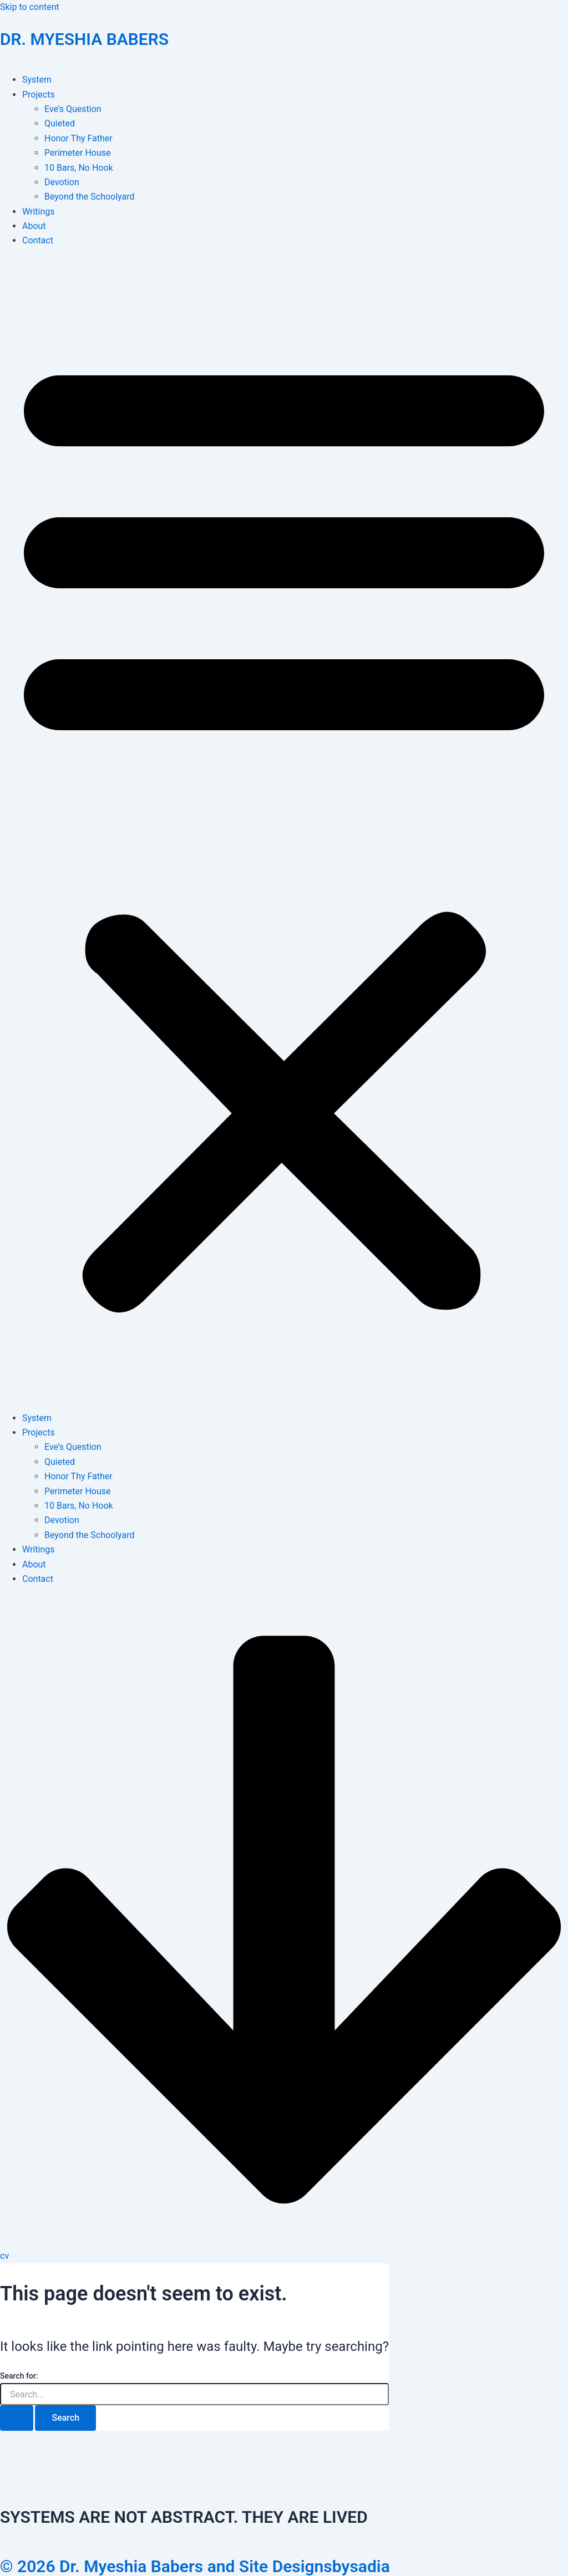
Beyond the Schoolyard (89, 196)
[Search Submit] (16, 2418)
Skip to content (29, 7)
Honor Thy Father (78, 138)
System (37, 79)
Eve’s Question (73, 109)
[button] (284, 829)
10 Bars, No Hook (78, 167)
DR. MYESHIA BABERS (84, 39)
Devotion (61, 182)
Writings (38, 211)
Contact (37, 240)
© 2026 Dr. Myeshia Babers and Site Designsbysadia (195, 2566)
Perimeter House (77, 152)
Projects (38, 94)
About (34, 226)
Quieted (59, 123)
